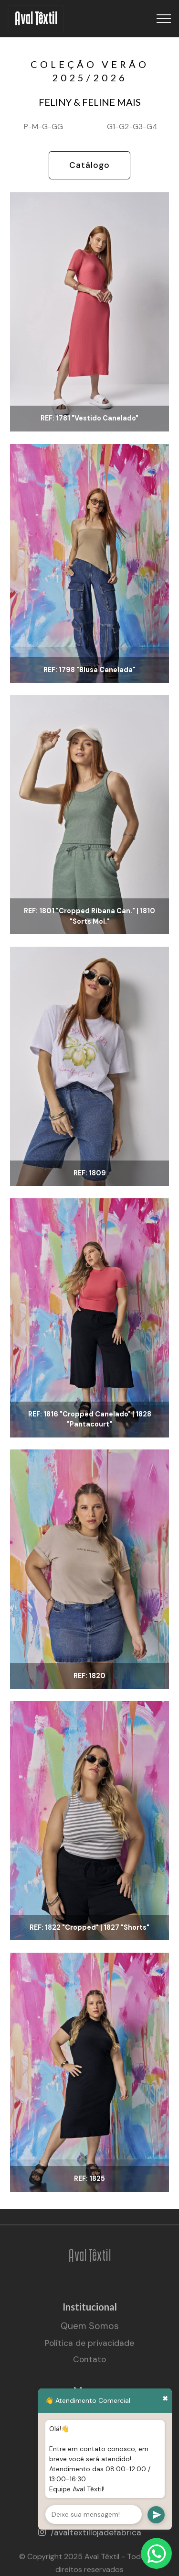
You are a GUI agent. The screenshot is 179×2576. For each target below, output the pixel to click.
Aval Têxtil (35, 19)
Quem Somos (90, 2332)
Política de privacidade (89, 2348)
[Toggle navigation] (164, 18)
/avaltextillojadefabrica (96, 2532)
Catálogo (89, 165)
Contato (89, 2365)
